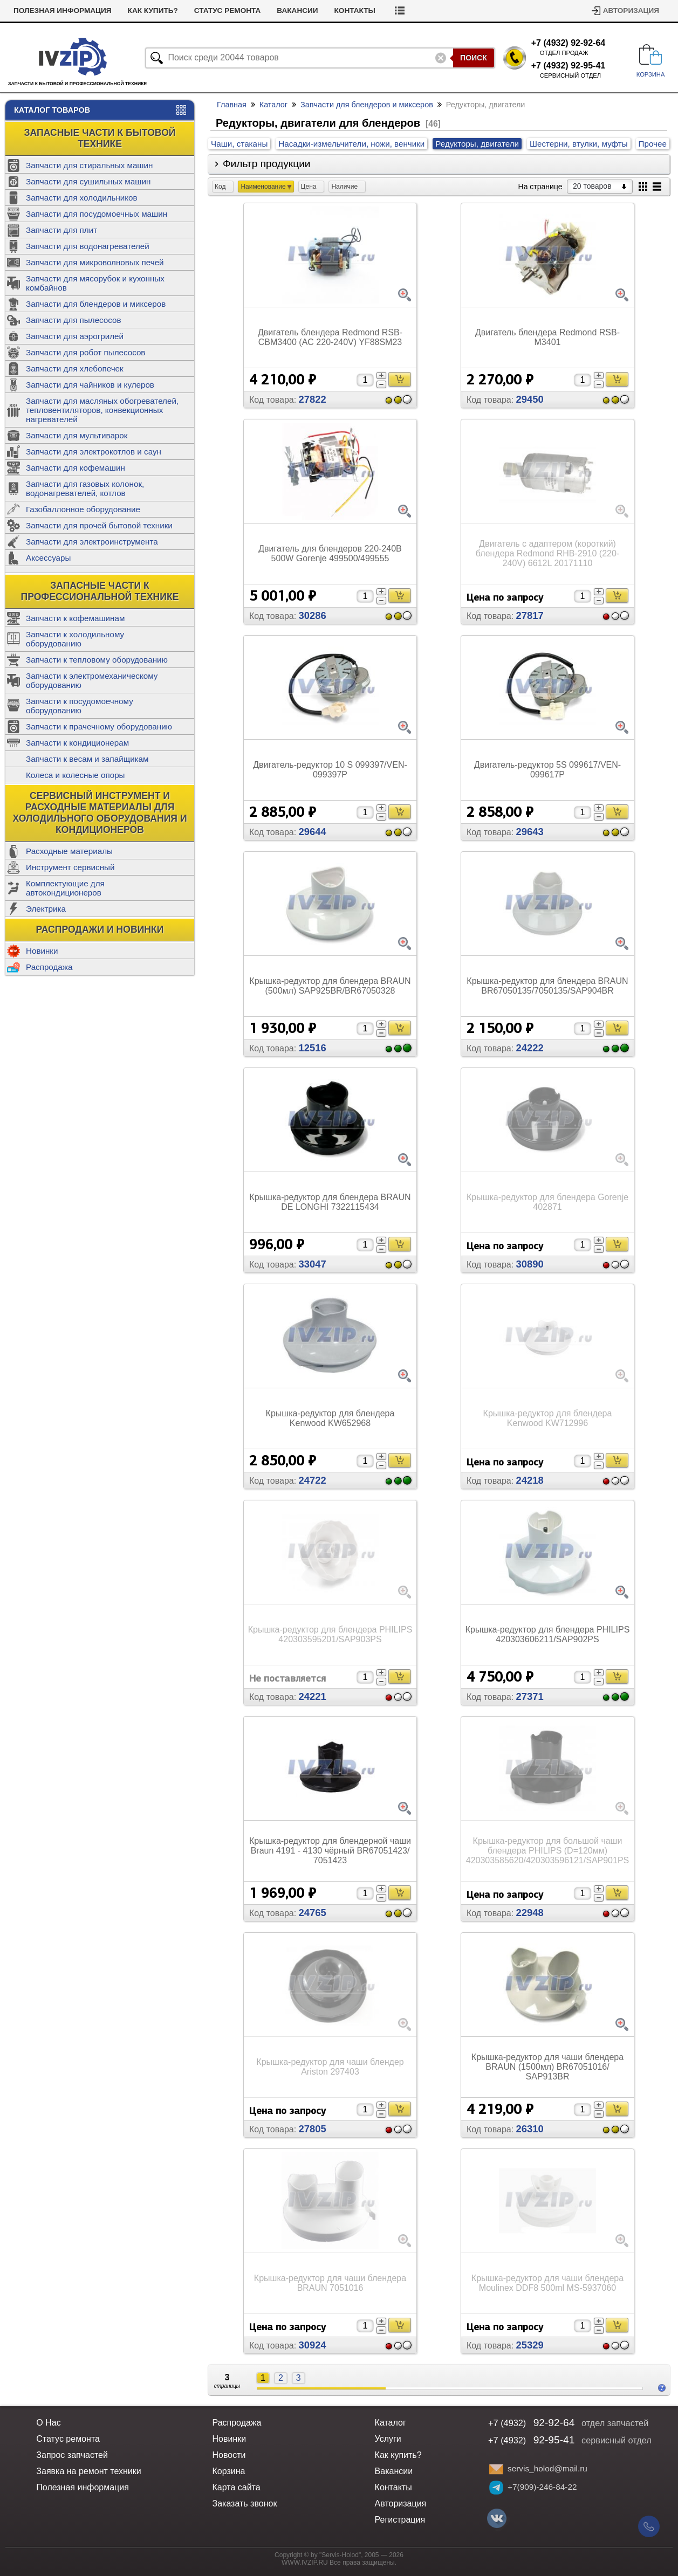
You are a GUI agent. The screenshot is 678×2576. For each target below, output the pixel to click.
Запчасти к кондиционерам (77, 742)
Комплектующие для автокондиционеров (65, 888)
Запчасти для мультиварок (76, 435)
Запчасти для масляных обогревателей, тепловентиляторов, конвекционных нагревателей (102, 410)
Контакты (452, 10)
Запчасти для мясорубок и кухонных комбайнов (95, 283)
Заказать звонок (244, 2503)
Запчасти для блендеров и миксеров (96, 303)
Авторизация (631, 10)
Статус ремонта (325, 10)
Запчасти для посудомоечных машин (96, 213)
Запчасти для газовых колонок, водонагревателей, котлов (85, 488)
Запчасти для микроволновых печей (95, 262)
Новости (76, 10)
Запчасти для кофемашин (75, 467)
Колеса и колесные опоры (75, 775)
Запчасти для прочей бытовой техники (99, 525)
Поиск (473, 57)
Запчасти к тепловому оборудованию (97, 659)
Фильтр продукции (267, 163)
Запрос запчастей (72, 2455)
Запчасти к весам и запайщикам (87, 758)
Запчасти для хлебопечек (75, 368)
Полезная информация (160, 10)
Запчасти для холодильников (82, 197)
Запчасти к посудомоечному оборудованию (79, 706)
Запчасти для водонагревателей (87, 246)
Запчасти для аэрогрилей (75, 336)
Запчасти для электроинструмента (92, 541)
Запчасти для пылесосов (73, 320)
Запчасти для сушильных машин (88, 181)
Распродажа (49, 967)
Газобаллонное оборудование (83, 509)
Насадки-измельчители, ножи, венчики (351, 143)
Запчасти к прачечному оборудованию (99, 726)
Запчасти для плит (61, 230)
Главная (231, 104)
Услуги (27, 10)
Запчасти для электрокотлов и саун (93, 451)
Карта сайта (236, 2487)
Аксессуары (48, 557)
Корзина (228, 2471)
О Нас (48, 2422)
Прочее (653, 143)
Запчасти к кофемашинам (75, 618)
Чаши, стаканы (239, 143)
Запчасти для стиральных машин (89, 165)
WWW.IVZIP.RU (305, 2562)
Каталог (273, 104)
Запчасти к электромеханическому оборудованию (91, 680)
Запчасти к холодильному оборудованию (75, 639)
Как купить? (250, 10)
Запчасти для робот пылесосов (85, 352)
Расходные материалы (69, 851)
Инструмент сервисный (70, 867)
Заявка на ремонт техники (88, 2471)
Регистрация (400, 2519)
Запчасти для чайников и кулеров (90, 384)
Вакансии (395, 10)
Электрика (46, 908)
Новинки (42, 950)
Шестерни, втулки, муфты (579, 143)
